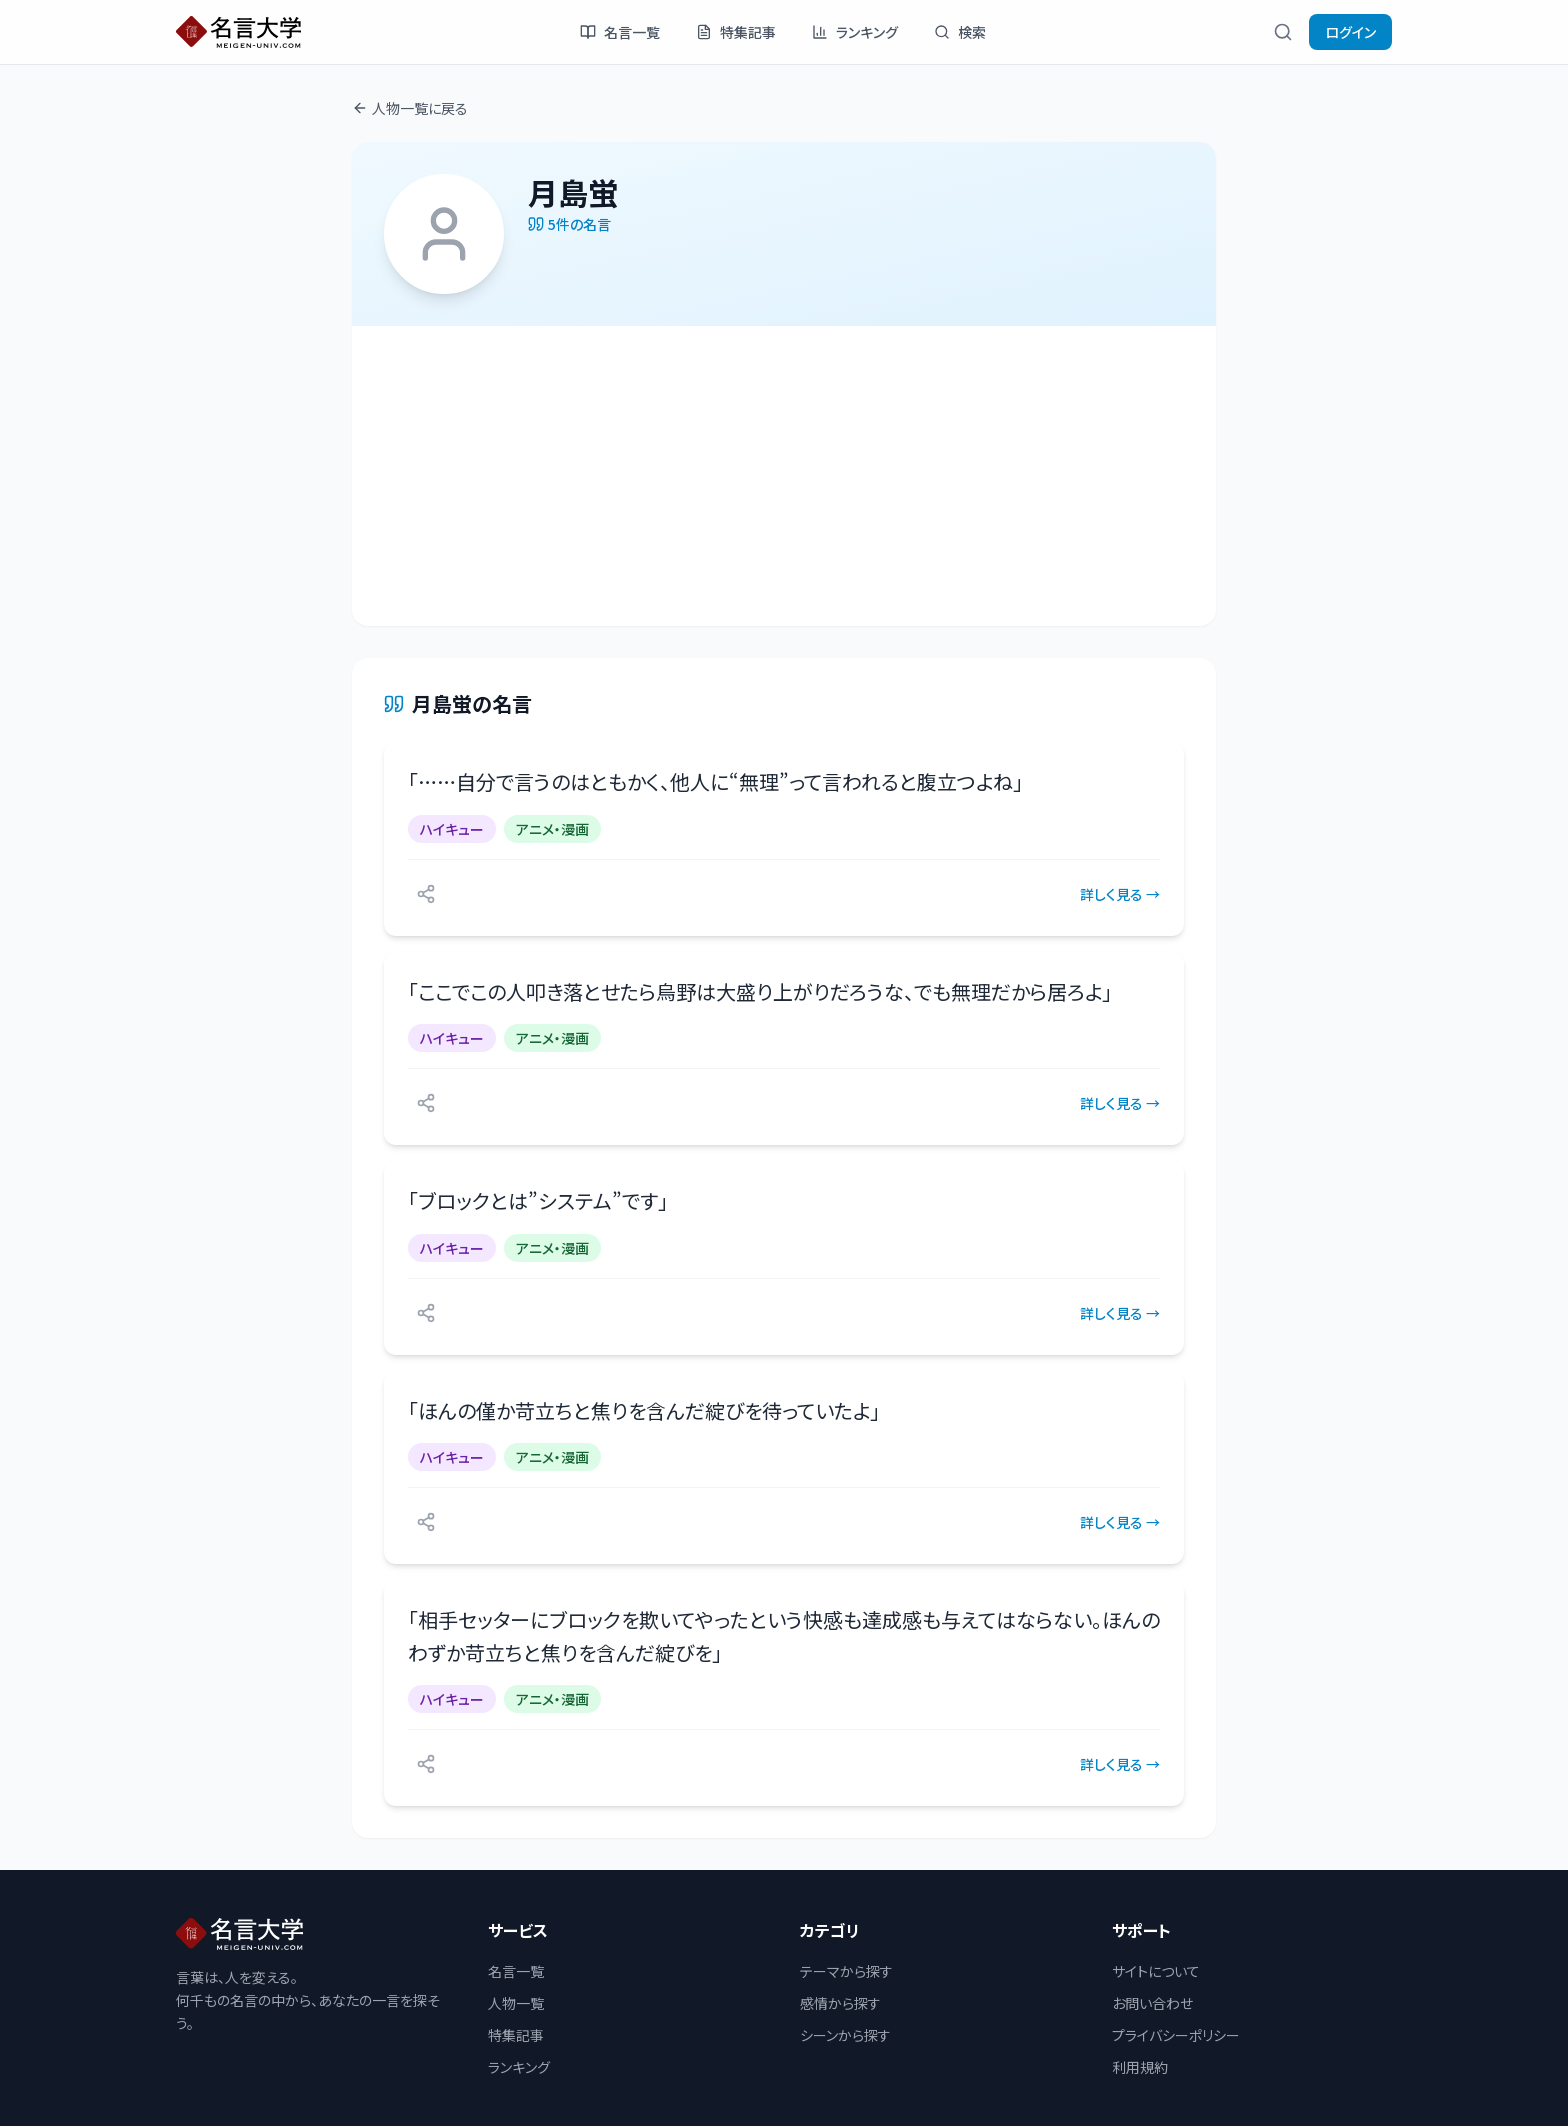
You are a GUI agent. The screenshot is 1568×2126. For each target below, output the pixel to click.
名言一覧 (620, 32)
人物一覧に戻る (410, 108)
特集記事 (736, 32)
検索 (960, 32)
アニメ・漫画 (552, 829)
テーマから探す (846, 1971)
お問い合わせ (1152, 2003)
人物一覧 (516, 2003)
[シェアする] (426, 894)
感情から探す (840, 2003)
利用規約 (1140, 2067)
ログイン (1350, 32)
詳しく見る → (1120, 894)
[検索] (1283, 32)
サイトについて (1156, 1971)
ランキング (855, 32)
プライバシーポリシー (1176, 2035)
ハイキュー (452, 829)
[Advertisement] (784, 476)
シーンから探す (845, 2035)
